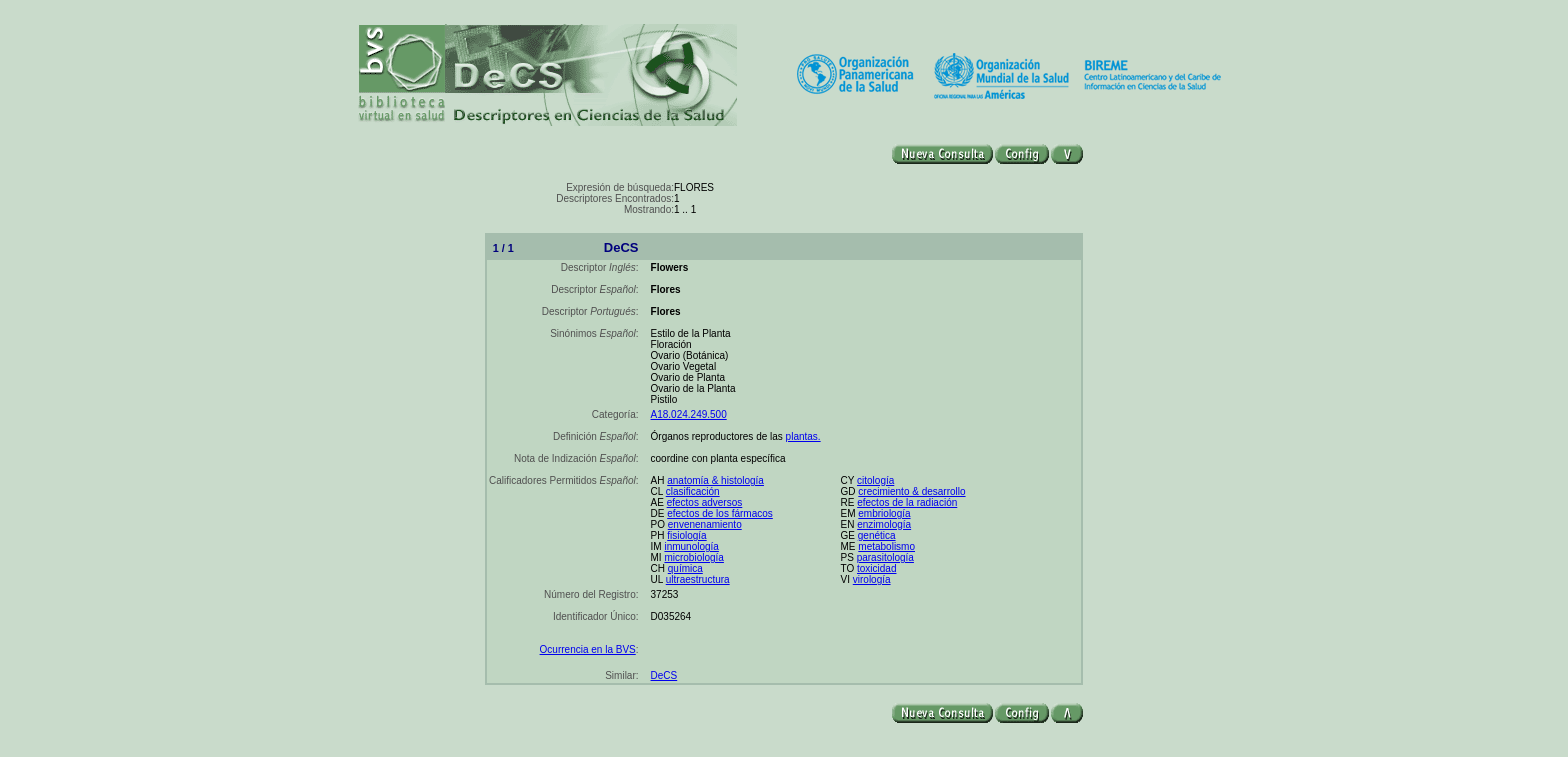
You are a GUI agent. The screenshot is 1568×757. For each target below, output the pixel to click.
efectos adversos (705, 502)
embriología (884, 513)
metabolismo (886, 546)
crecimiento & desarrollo (911, 491)
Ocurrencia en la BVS (588, 649)
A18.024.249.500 (689, 414)
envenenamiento (705, 524)
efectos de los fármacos (720, 513)
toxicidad (876, 568)
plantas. (803, 436)
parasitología (885, 557)
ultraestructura (698, 579)
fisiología (686, 535)
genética (877, 535)
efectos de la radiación (907, 502)
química (685, 568)
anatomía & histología (715, 480)
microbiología (693, 557)
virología (872, 579)
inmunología (691, 546)
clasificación (693, 491)
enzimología (884, 524)
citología (875, 480)
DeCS (664, 675)
